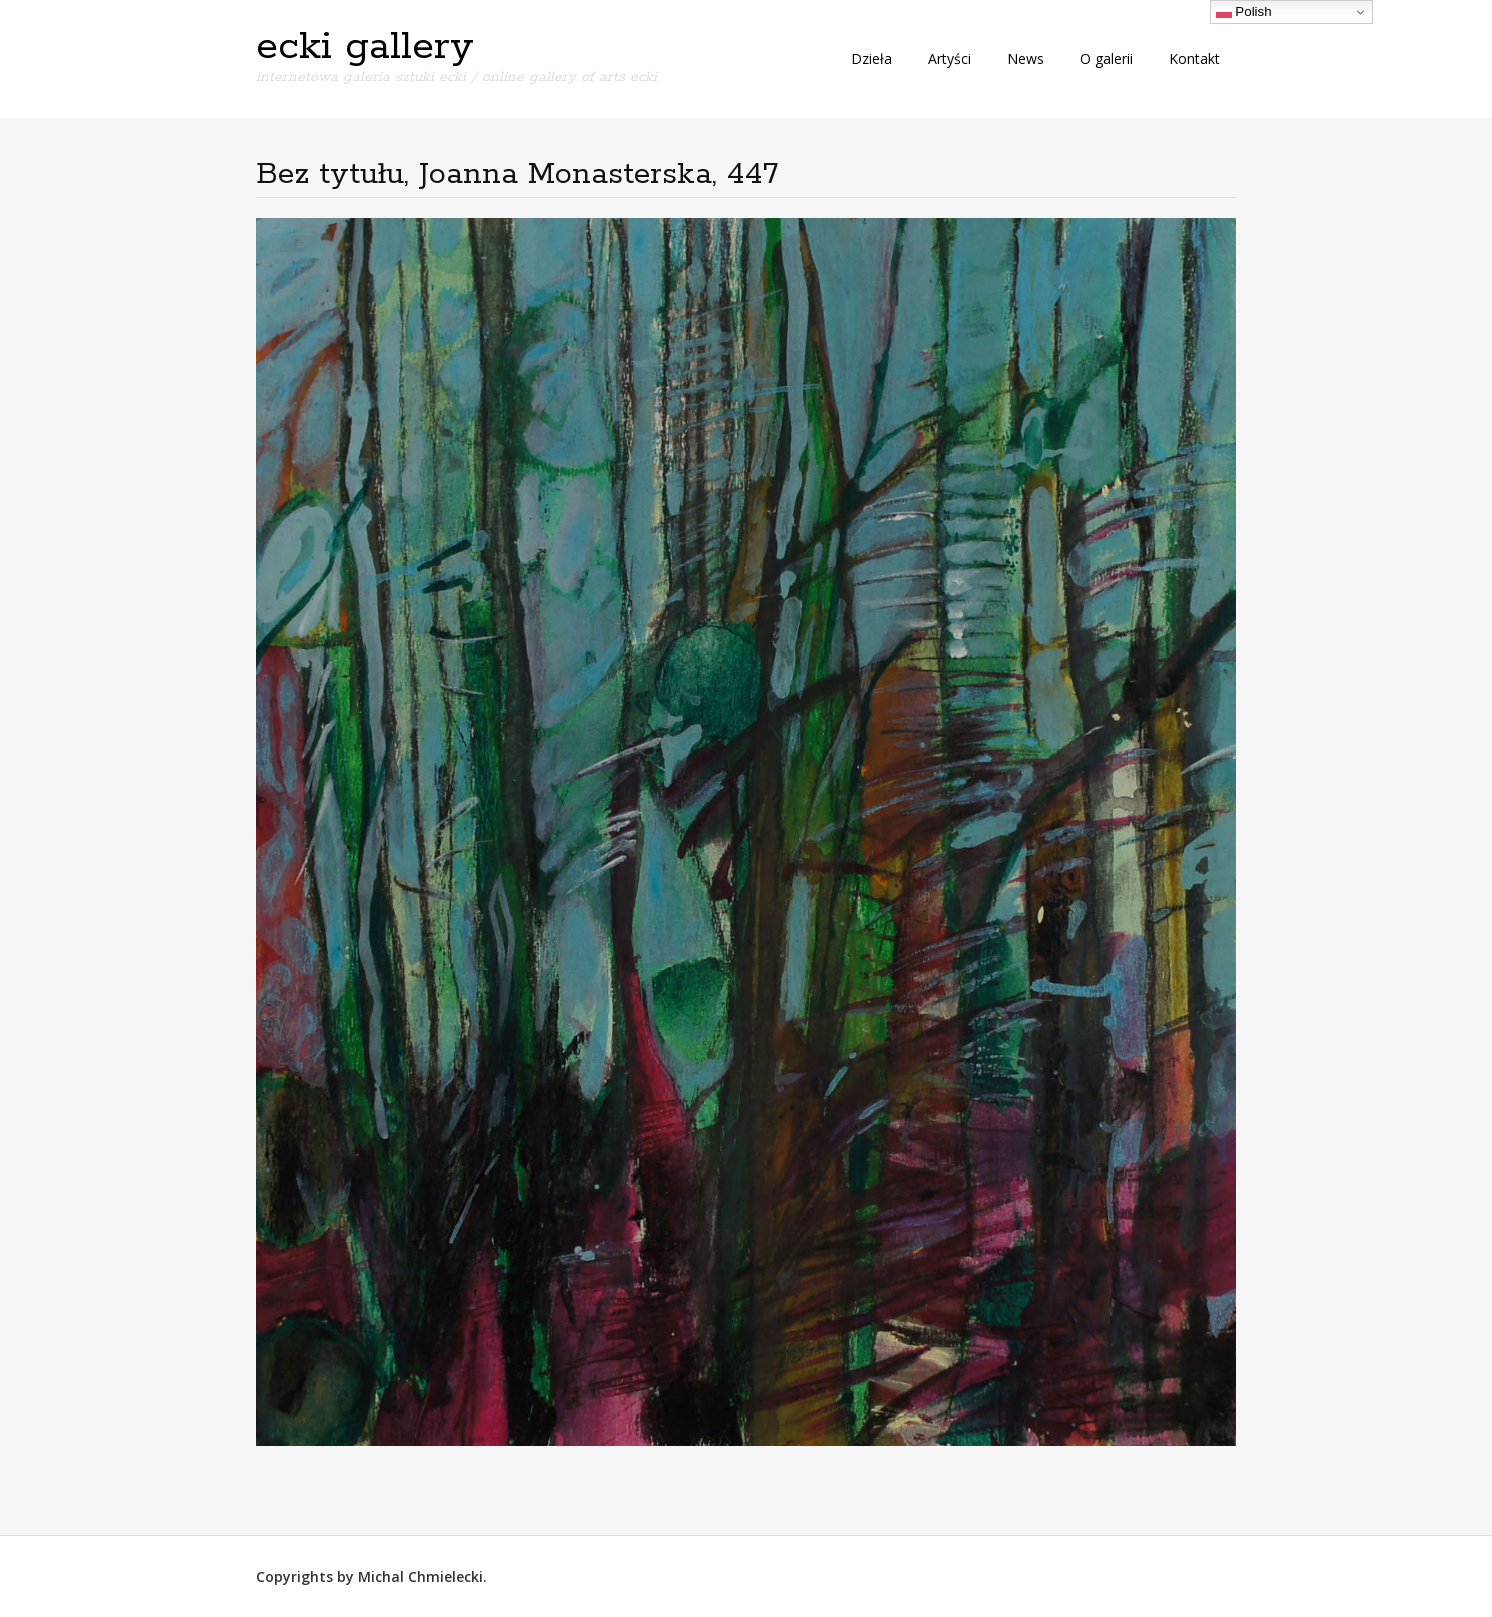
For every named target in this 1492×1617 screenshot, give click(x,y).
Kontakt (1194, 58)
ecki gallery (365, 47)
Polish (1244, 12)
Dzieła (871, 58)
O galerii (1106, 58)
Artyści (949, 58)
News (1025, 58)
